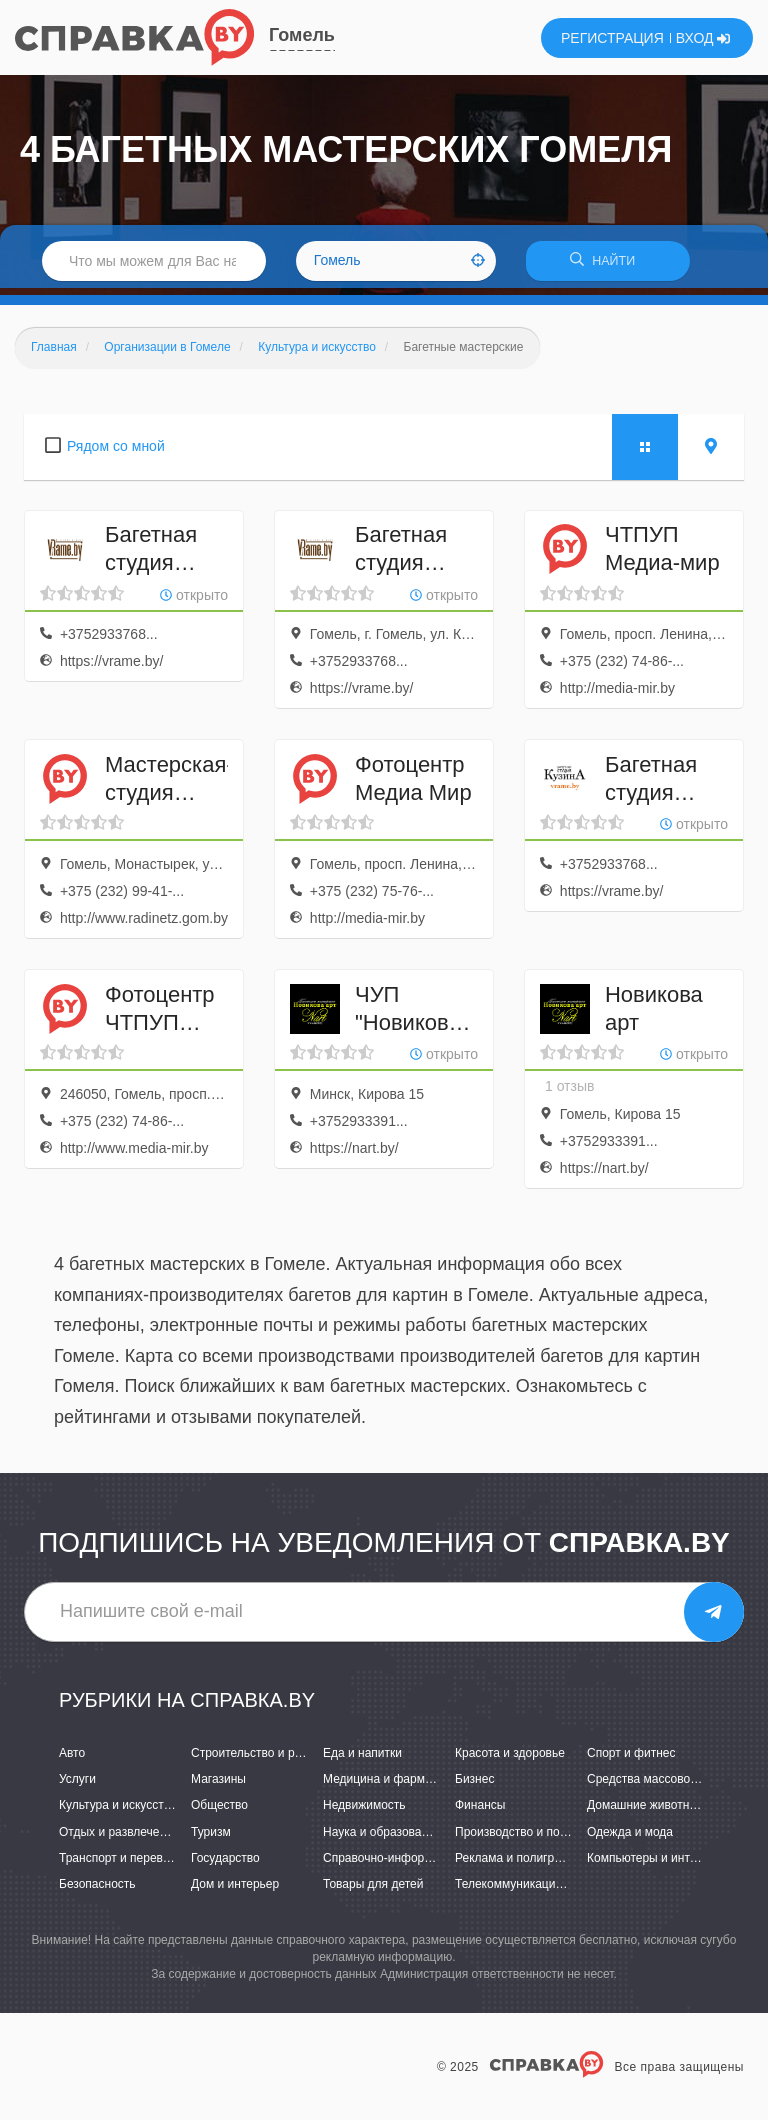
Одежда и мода (630, 1838)
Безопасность (97, 1891)
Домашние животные (646, 1812)
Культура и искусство (118, 1812)
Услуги (77, 1786)
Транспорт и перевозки (123, 1864)
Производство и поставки (525, 1838)
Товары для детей (373, 1891)
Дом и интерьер (235, 1891)
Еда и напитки (362, 1760)
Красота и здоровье (510, 1760)
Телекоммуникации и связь (530, 1891)
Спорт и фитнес (631, 1760)
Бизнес (474, 1786)
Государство (225, 1864)
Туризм (211, 1838)
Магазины (218, 1786)
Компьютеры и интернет (654, 1864)
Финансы (480, 1812)
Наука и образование (382, 1838)
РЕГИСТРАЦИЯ (612, 38)
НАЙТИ (608, 264)
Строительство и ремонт (259, 1760)
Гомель (302, 35)
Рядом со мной (116, 452)
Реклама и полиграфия (519, 1864)
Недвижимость (364, 1812)
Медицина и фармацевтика (399, 1786)
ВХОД (703, 38)
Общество (219, 1812)
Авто (72, 1760)
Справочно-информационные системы (431, 1864)
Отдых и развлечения (119, 1838)
